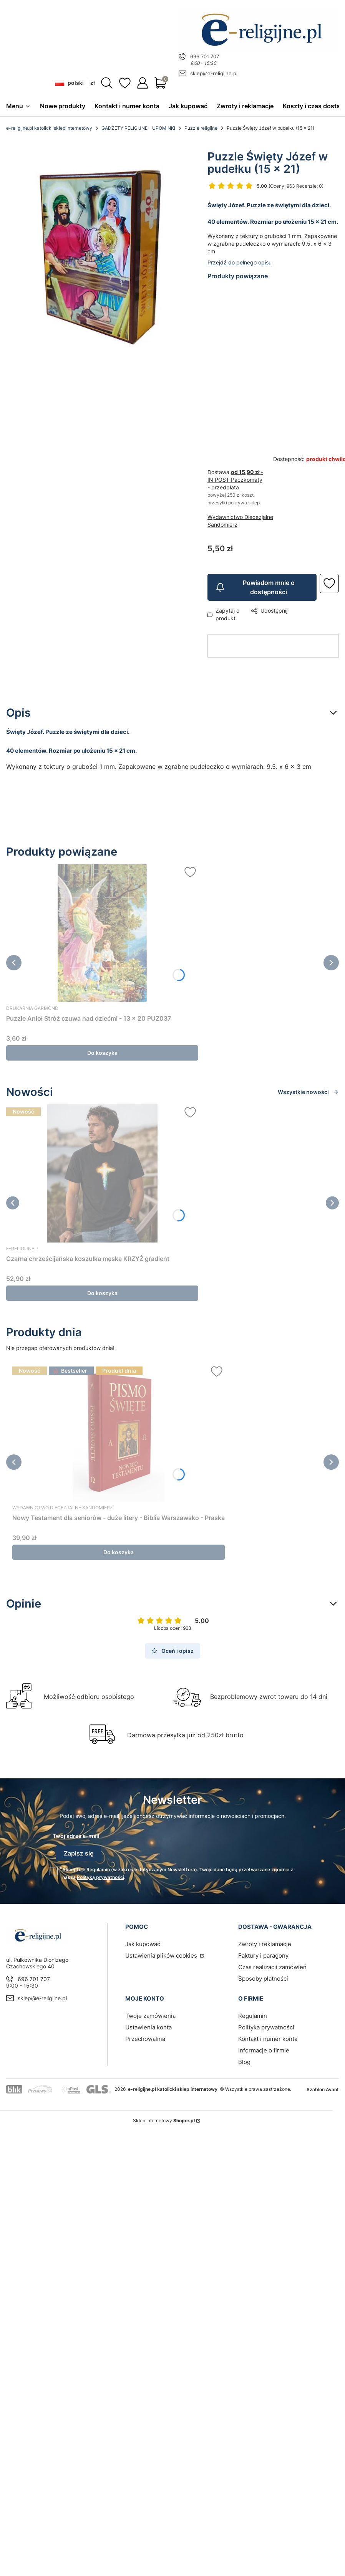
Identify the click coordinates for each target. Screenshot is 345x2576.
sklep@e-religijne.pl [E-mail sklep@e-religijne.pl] (213, 73)
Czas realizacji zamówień (272, 1963)
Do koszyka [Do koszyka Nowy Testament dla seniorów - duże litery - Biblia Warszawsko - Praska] (118, 1552)
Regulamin (98, 1866)
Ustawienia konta (148, 2023)
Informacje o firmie (263, 2046)
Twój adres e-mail (76, 1836)
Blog (244, 2058)
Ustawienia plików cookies (162, 1951)
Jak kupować (142, 1940)
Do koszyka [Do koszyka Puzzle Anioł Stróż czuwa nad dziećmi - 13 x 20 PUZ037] (102, 1053)
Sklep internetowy (164, 2117)
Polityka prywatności (266, 2023)
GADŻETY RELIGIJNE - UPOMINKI (138, 128)
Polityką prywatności (100, 1873)
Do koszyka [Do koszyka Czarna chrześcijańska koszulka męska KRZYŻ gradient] (102, 1293)
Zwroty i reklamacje (264, 1940)
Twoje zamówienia (150, 2012)
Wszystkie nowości (308, 1092)
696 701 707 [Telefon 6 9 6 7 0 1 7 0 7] (204, 56)
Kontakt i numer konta (267, 2035)
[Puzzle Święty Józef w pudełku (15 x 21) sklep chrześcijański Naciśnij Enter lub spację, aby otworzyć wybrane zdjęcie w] (100, 251)
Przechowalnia (145, 2035)
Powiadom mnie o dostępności (255, 587)
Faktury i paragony (263, 1951)
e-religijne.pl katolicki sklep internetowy (49, 128)
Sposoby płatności (263, 1974)
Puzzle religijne (200, 128)
